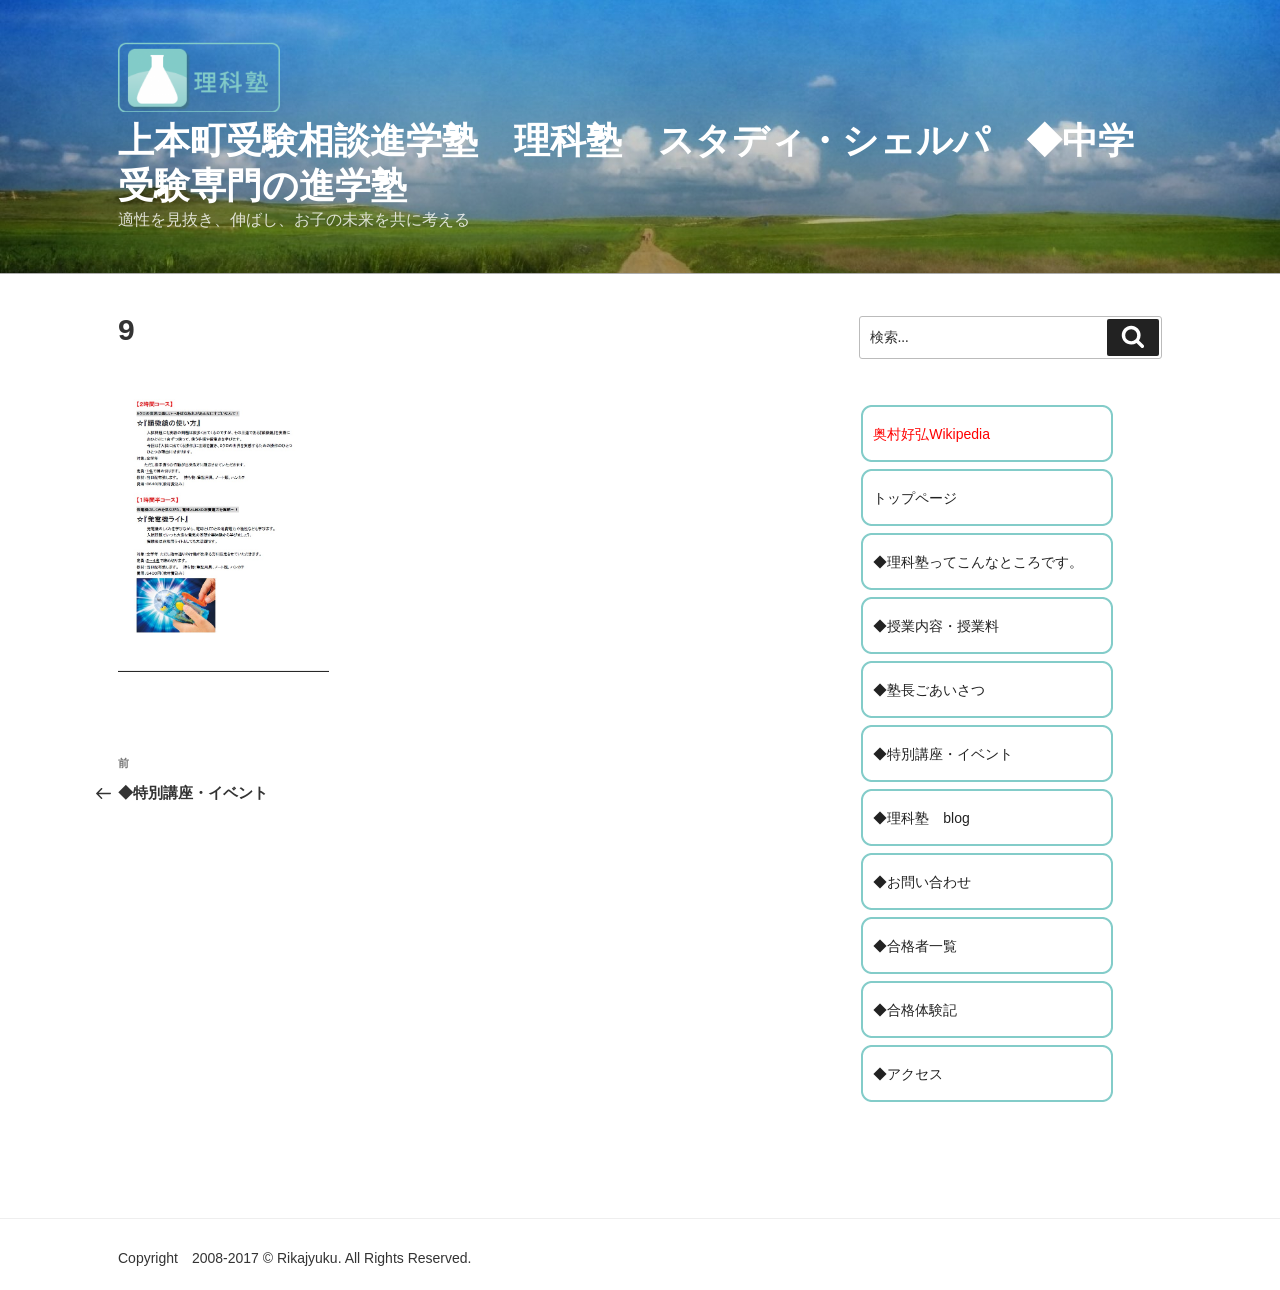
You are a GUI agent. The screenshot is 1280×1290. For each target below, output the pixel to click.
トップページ (915, 498)
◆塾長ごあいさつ (929, 690)
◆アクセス (908, 1074)
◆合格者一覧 (915, 946)
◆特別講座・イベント (943, 754)
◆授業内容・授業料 (936, 626)
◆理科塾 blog (921, 818)
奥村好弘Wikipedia (931, 434)
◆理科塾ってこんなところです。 (978, 562)
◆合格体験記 (915, 1010)
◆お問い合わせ (922, 882)
